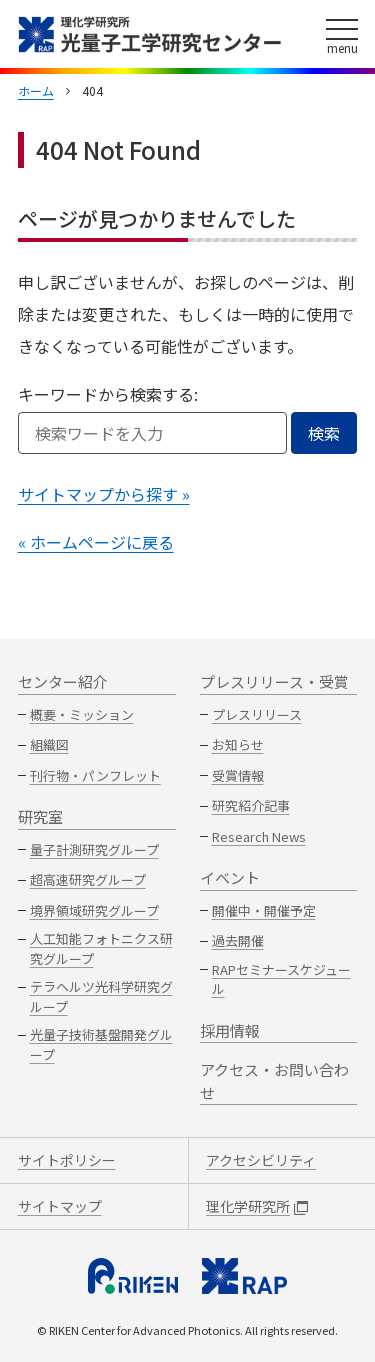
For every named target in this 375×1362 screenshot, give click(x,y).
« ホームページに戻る (96, 542)
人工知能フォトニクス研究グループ (101, 948)
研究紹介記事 (251, 805)
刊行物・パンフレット (95, 775)
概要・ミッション (82, 714)
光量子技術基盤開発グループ (101, 1044)
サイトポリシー (67, 1160)
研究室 (40, 816)
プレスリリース (257, 714)
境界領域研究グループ (94, 910)
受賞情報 (238, 775)
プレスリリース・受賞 (274, 681)
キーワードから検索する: (108, 394)
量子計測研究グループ (94, 849)
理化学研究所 (257, 1206)
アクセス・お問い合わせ (274, 1081)
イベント (230, 877)
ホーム (36, 90)
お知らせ (238, 744)
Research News (259, 836)
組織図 (49, 744)
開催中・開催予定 (264, 910)
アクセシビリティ (261, 1160)
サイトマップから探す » (104, 494)
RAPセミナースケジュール (281, 979)
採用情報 (230, 1030)
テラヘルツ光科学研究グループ (101, 996)
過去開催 (238, 940)
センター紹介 (63, 681)
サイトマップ (60, 1206)
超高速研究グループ (88, 879)
